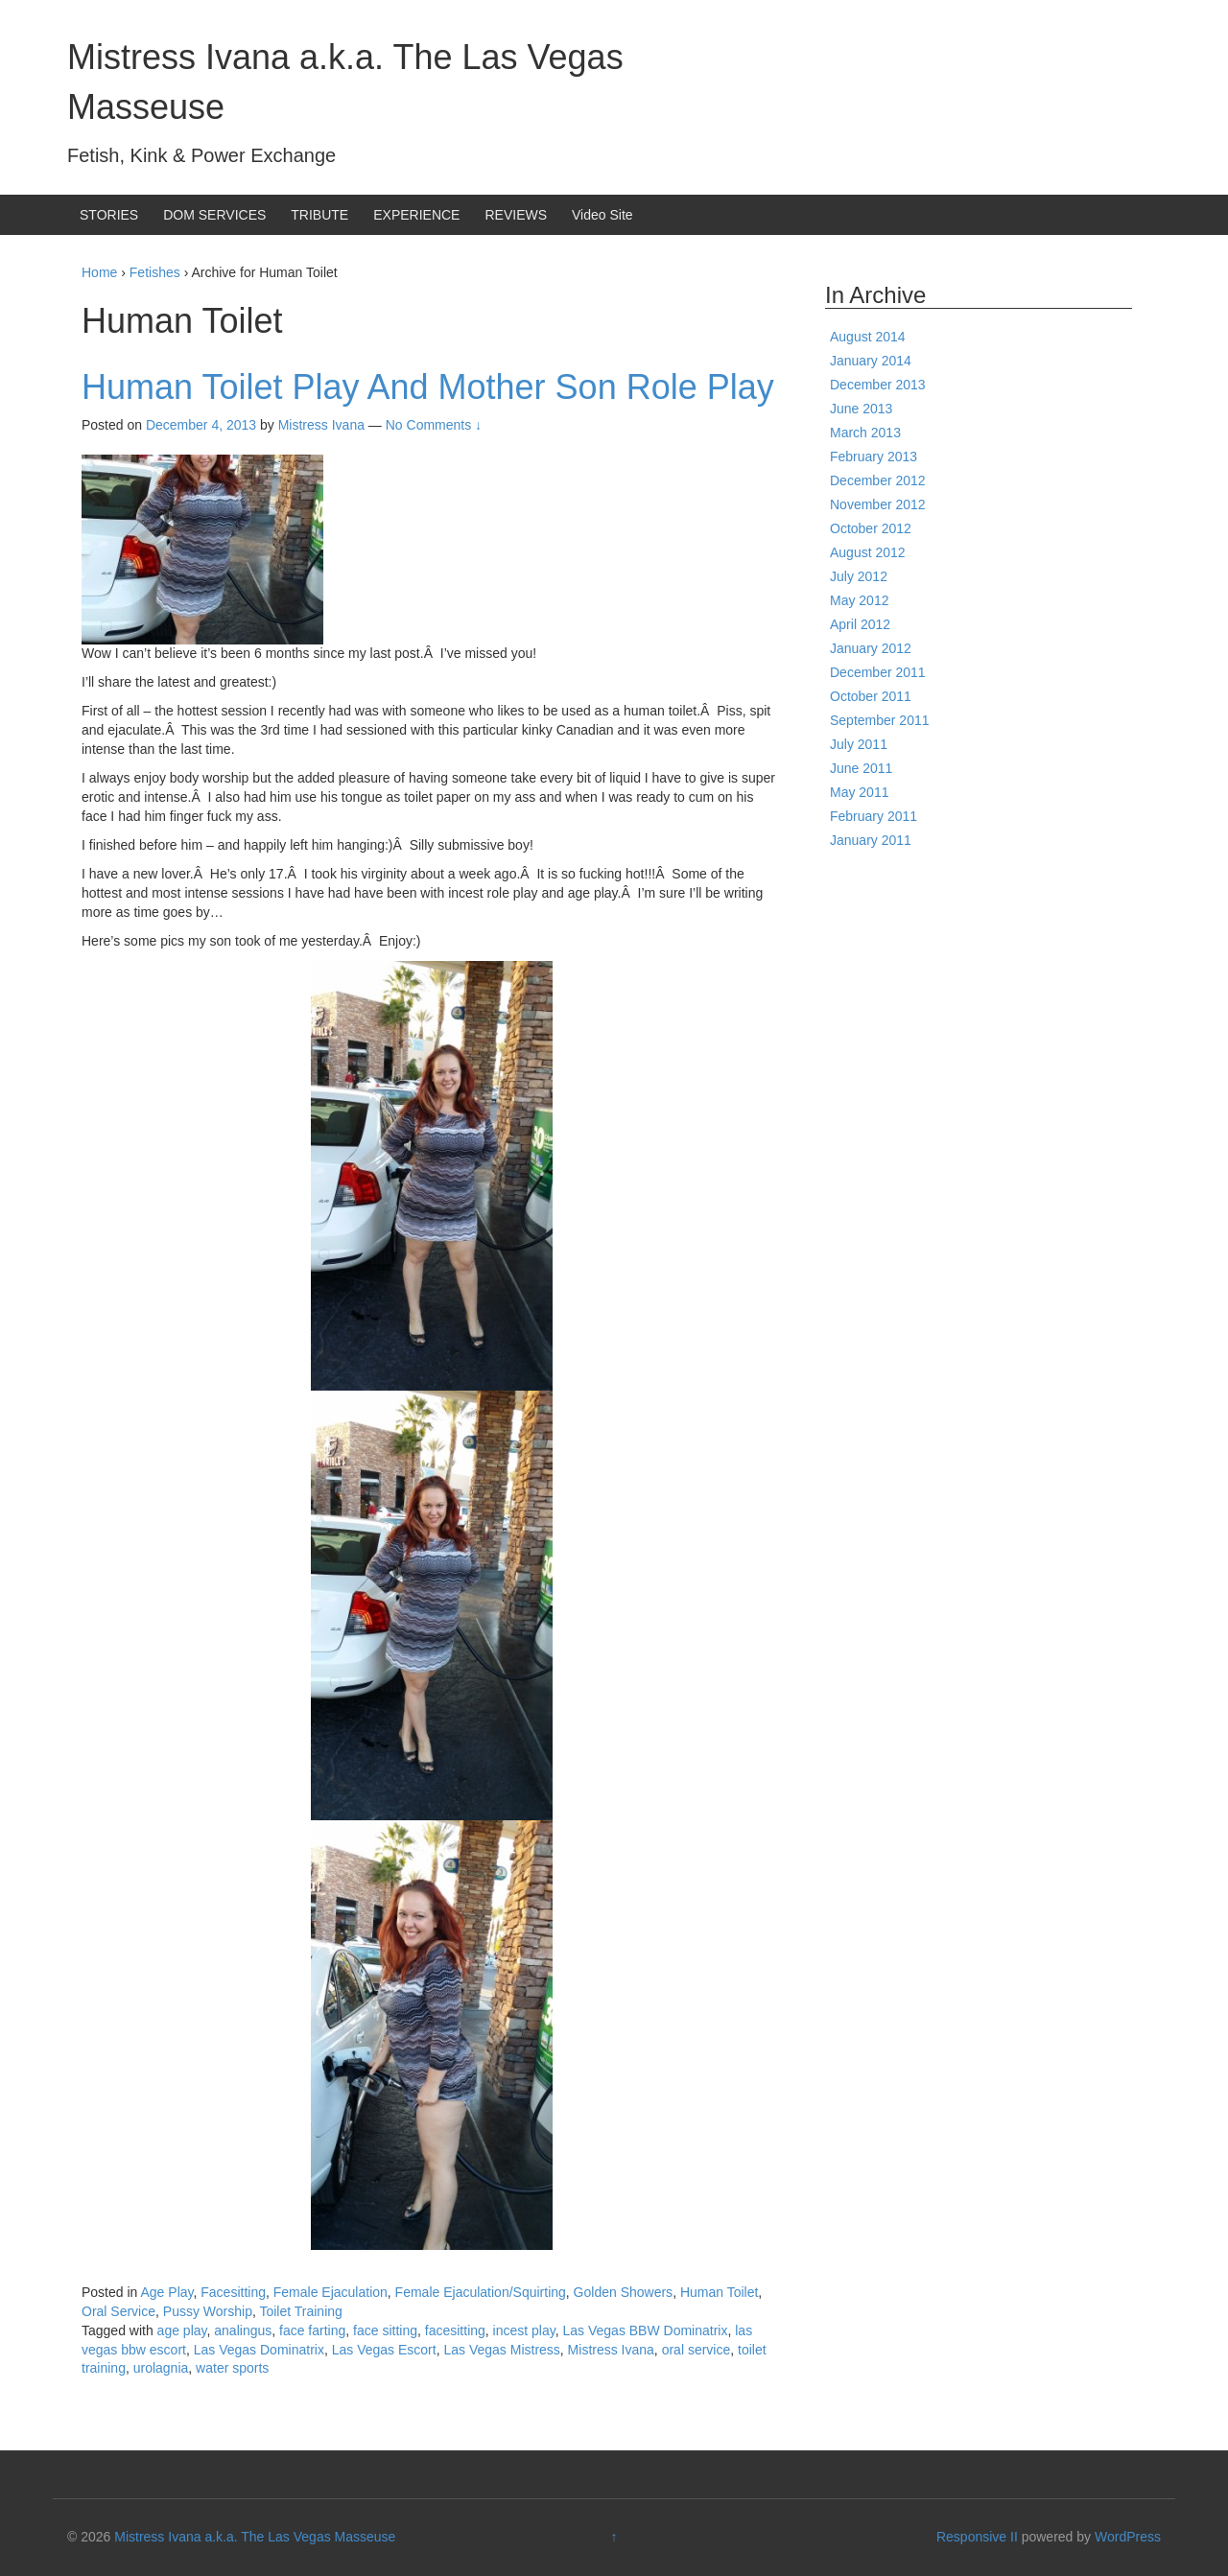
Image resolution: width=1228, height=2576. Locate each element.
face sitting (385, 2330)
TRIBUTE (319, 214)
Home (99, 272)
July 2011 (858, 744)
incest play (524, 2330)
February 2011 (873, 816)
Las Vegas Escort (384, 2349)
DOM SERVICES (214, 214)
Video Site (602, 214)
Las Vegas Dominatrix (259, 2349)
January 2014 (870, 360)
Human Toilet (719, 2292)
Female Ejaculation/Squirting (480, 2292)
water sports (232, 2368)
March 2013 (865, 432)
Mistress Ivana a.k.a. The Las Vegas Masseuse (254, 2536)
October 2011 (870, 696)
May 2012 (859, 600)
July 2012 (858, 576)
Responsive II (977, 2536)
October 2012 (870, 528)
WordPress (1128, 2536)
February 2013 (873, 456)
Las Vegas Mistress (501, 2349)
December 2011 (878, 672)
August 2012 (868, 552)
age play (182, 2330)
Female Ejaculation (330, 2292)
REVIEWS (515, 214)
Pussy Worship (207, 2311)
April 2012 (860, 624)
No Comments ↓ (434, 425)
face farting (312, 2330)
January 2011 (870, 840)
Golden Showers (623, 2292)
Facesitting (233, 2292)
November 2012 (878, 504)
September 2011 (880, 720)
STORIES (109, 214)
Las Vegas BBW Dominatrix (645, 2330)
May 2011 (859, 792)
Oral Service (118, 2311)
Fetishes (155, 272)
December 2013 (878, 384)
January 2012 (870, 648)
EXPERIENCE (416, 214)
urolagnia (161, 2368)
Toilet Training (300, 2311)
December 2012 (878, 480)
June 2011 (861, 768)
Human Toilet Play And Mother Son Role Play (428, 387)
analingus (243, 2330)
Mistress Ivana (611, 2349)
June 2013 (861, 408)
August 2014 (868, 336)
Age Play (167, 2292)
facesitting (455, 2330)
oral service (696, 2349)
